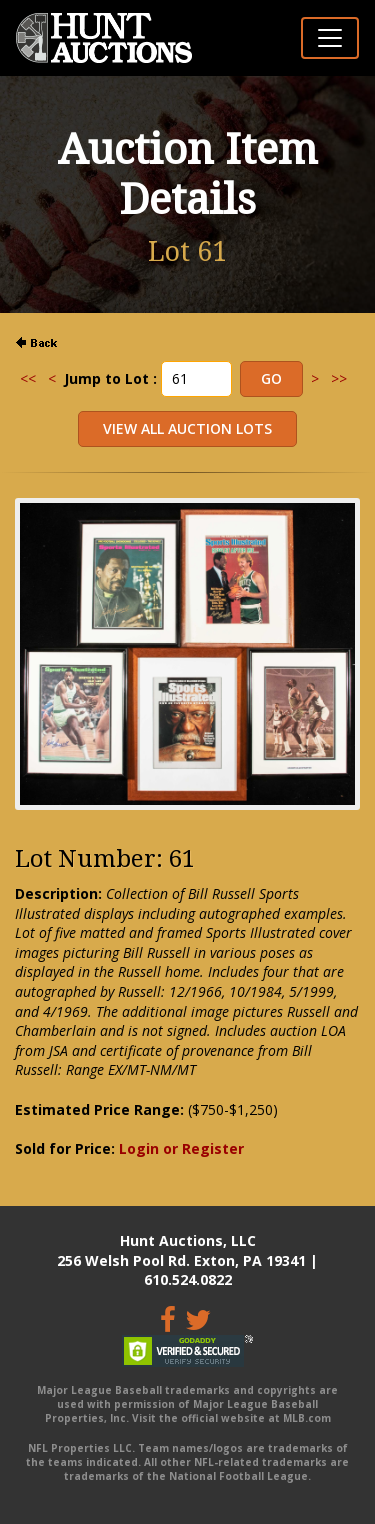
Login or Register (181, 1148)
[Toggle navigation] (330, 38)
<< (28, 378)
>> (339, 378)
